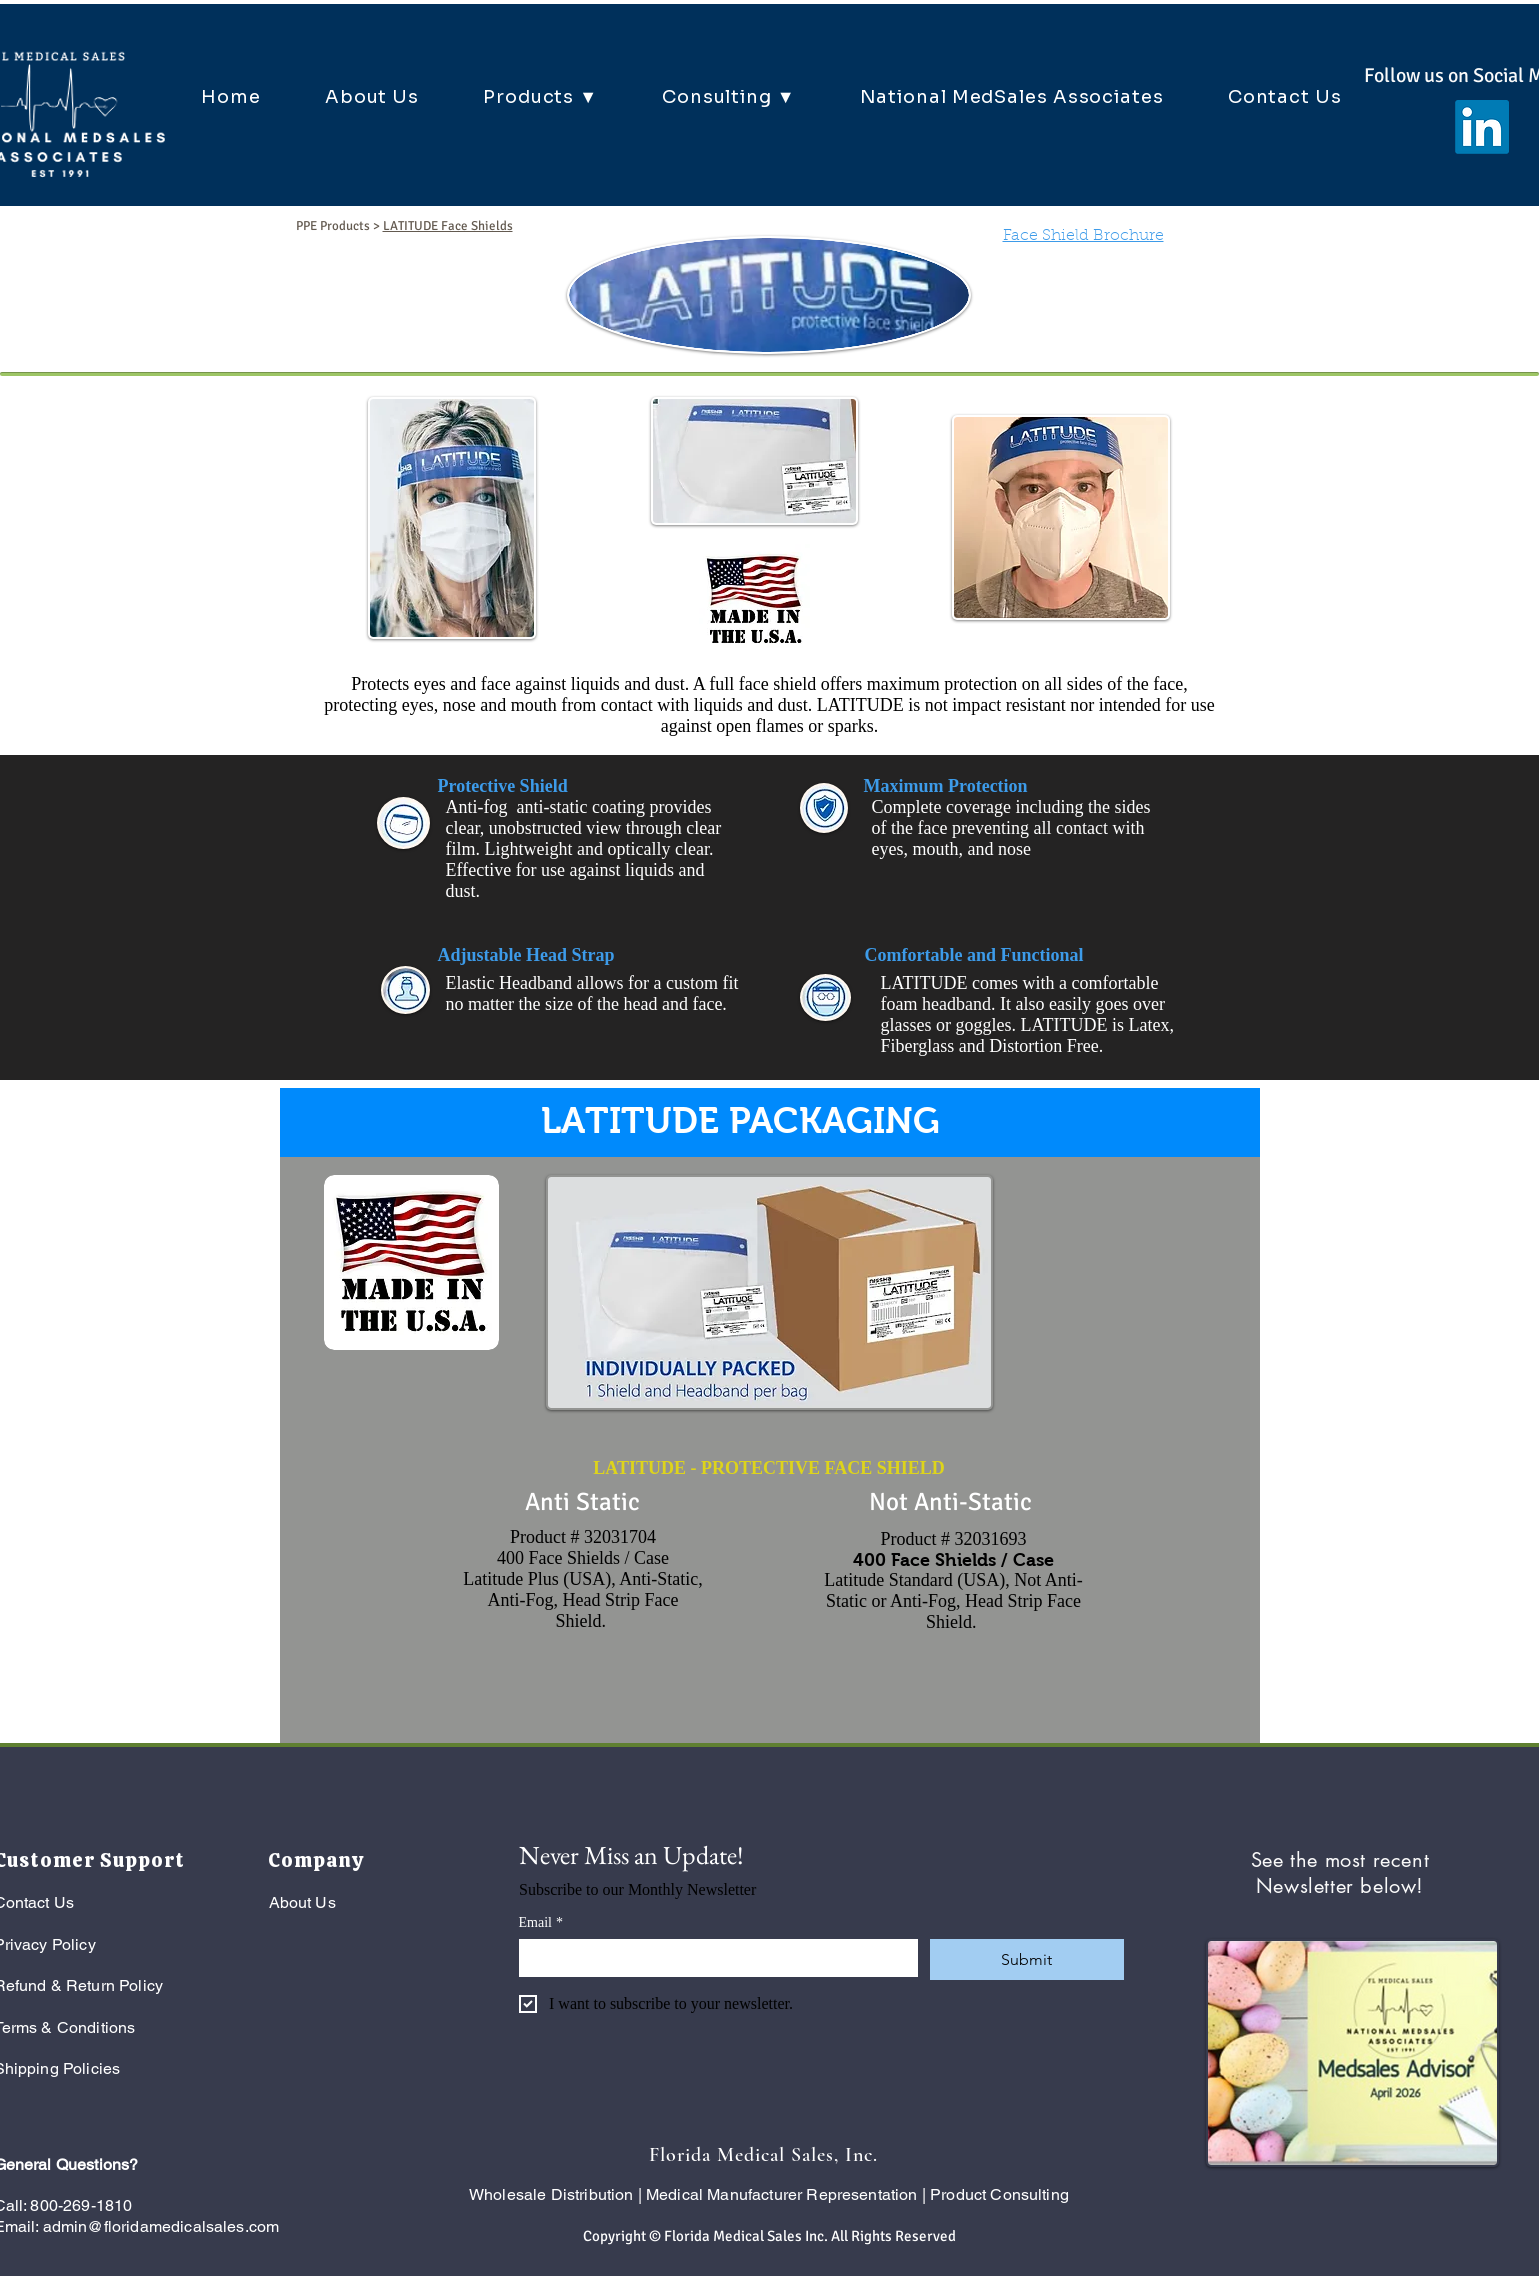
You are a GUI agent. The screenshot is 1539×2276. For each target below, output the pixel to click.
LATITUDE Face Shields (448, 226)
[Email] (712, 1957)
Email (541, 1922)
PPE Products (333, 226)
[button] (540, 97)
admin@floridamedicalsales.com (161, 2226)
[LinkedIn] (1482, 127)
